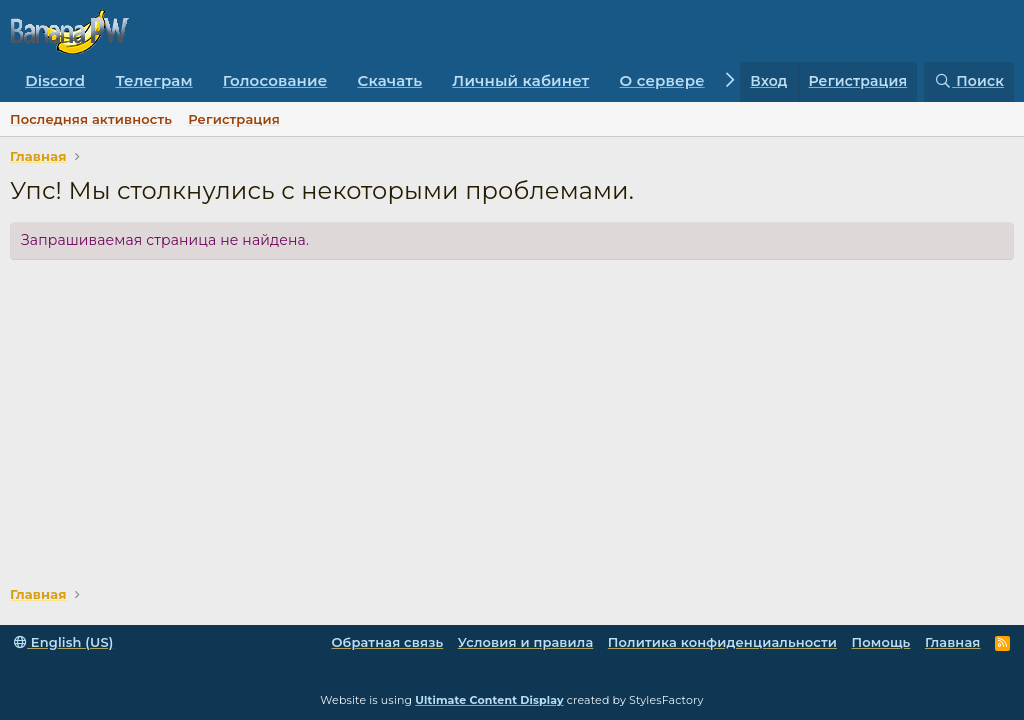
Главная (953, 642)
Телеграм (153, 80)
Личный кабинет (520, 80)
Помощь (881, 642)
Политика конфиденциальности (722, 642)
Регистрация (234, 119)
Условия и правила (526, 642)
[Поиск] (969, 82)
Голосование (275, 80)
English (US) (63, 642)
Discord (55, 80)
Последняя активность (91, 119)
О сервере (662, 80)
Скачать (390, 80)
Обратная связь (387, 642)
